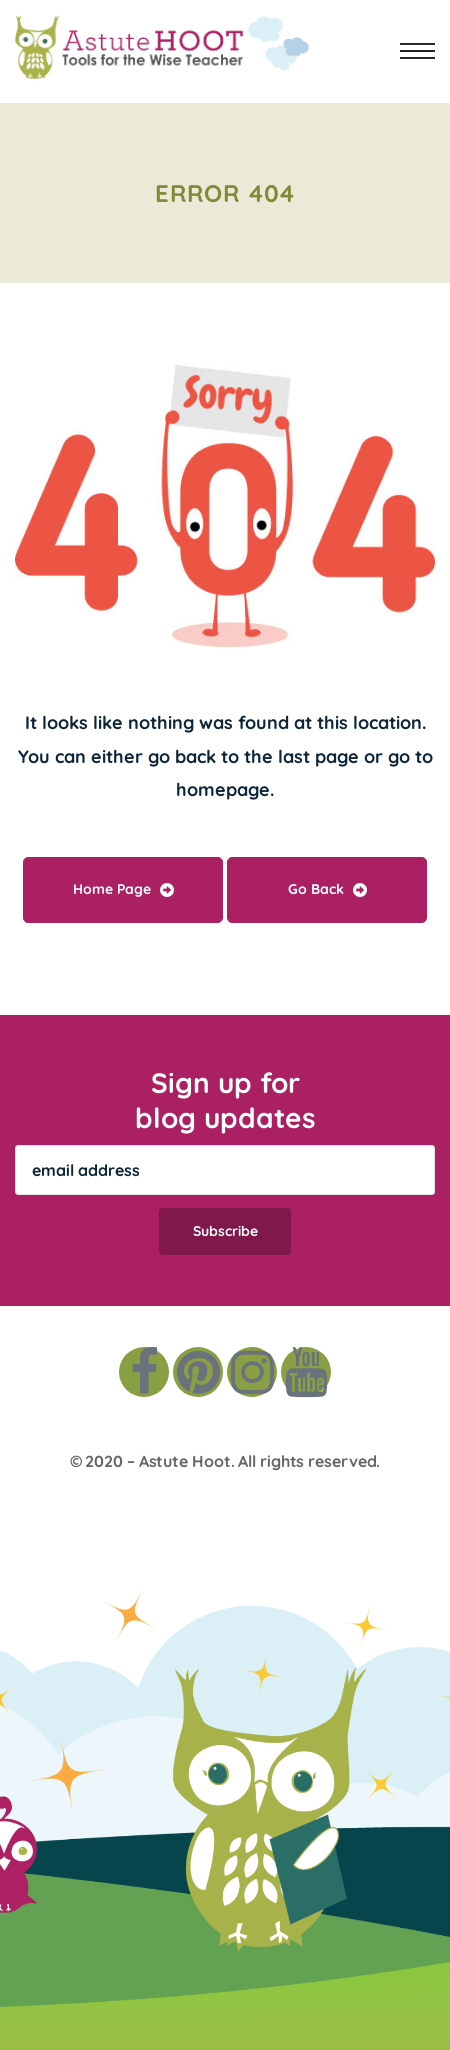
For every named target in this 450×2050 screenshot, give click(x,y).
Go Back (327, 889)
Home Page (123, 889)
